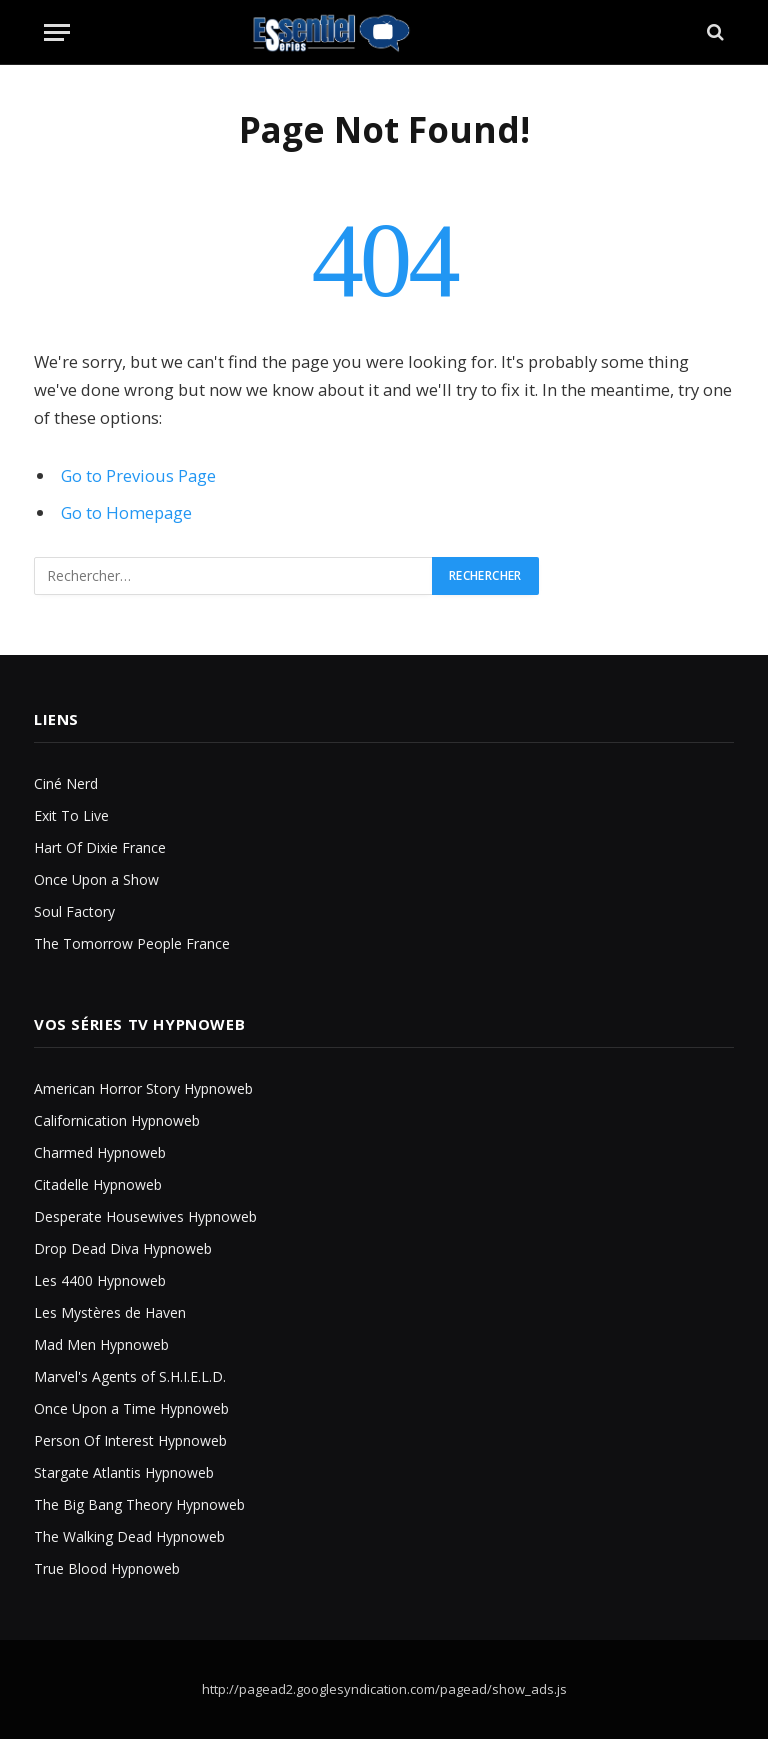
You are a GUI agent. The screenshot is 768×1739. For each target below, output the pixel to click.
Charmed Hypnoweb (100, 1152)
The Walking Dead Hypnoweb (129, 1536)
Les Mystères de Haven (110, 1312)
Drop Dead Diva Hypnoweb (123, 1248)
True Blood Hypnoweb (107, 1568)
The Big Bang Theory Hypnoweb (139, 1504)
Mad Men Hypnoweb (101, 1344)
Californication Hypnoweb (117, 1120)
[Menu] (57, 32)
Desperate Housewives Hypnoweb (145, 1216)
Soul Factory (74, 911)
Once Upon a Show (96, 879)
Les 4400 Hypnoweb (100, 1280)
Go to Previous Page (138, 475)
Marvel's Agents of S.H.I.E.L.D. (130, 1376)
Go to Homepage (126, 512)
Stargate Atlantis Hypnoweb (124, 1472)
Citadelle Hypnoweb (98, 1184)
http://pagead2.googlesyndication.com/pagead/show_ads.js (384, 1689)
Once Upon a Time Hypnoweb (131, 1408)
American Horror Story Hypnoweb (143, 1088)
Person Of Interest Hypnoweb (130, 1440)
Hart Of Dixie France (100, 847)
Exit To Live (71, 815)
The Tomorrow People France (132, 943)
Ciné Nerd (66, 783)
